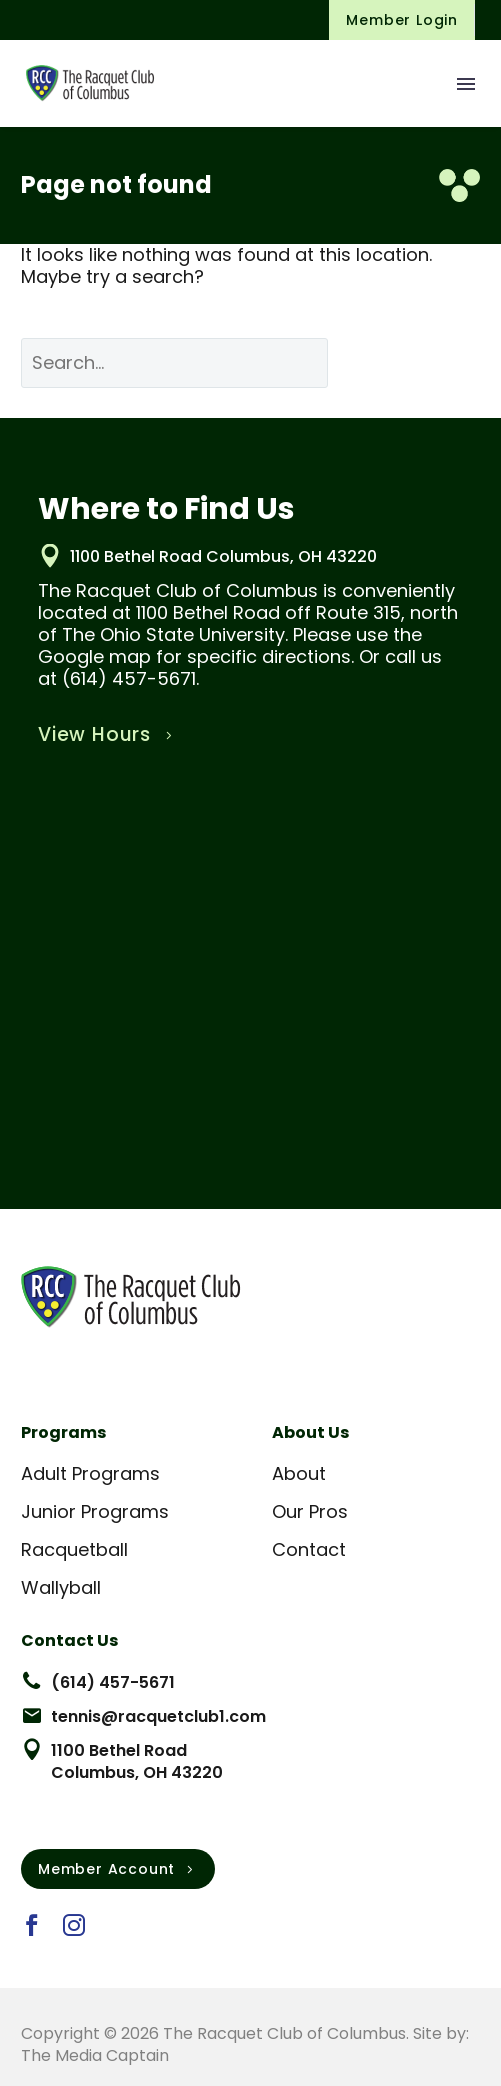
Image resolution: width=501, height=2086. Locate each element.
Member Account (118, 1869)
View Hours (107, 735)
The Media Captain (95, 2055)
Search (419, 362)
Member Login (402, 20)
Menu (466, 84)
